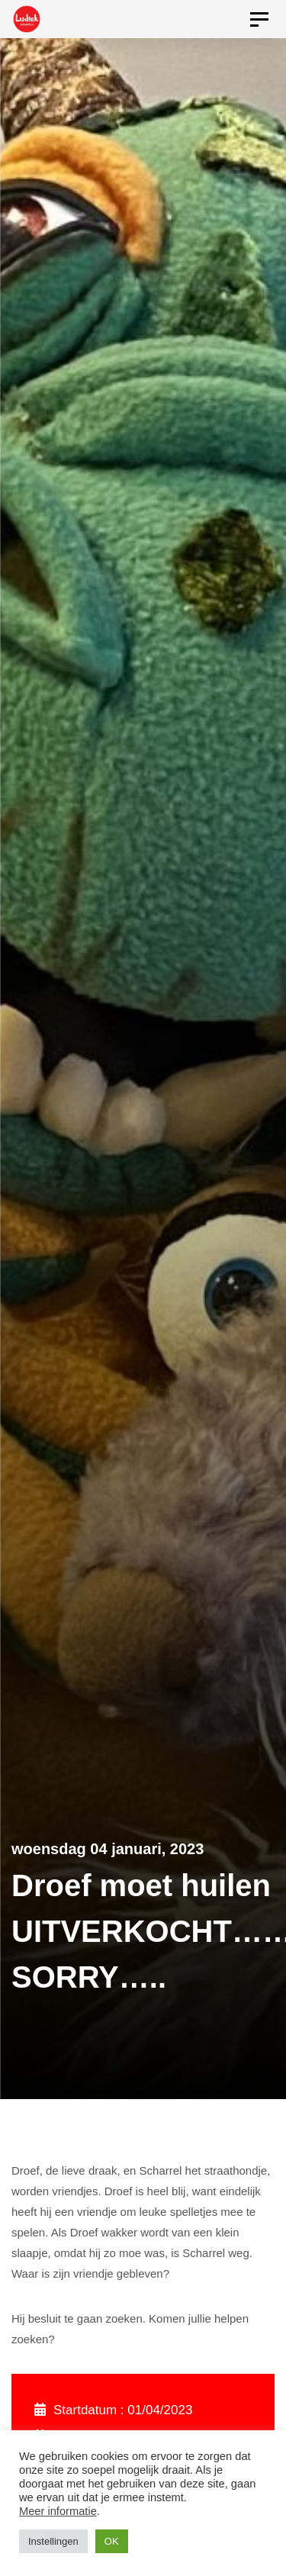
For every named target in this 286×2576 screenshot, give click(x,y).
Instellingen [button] (53, 2541)
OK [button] (111, 2541)
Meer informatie (58, 2511)
